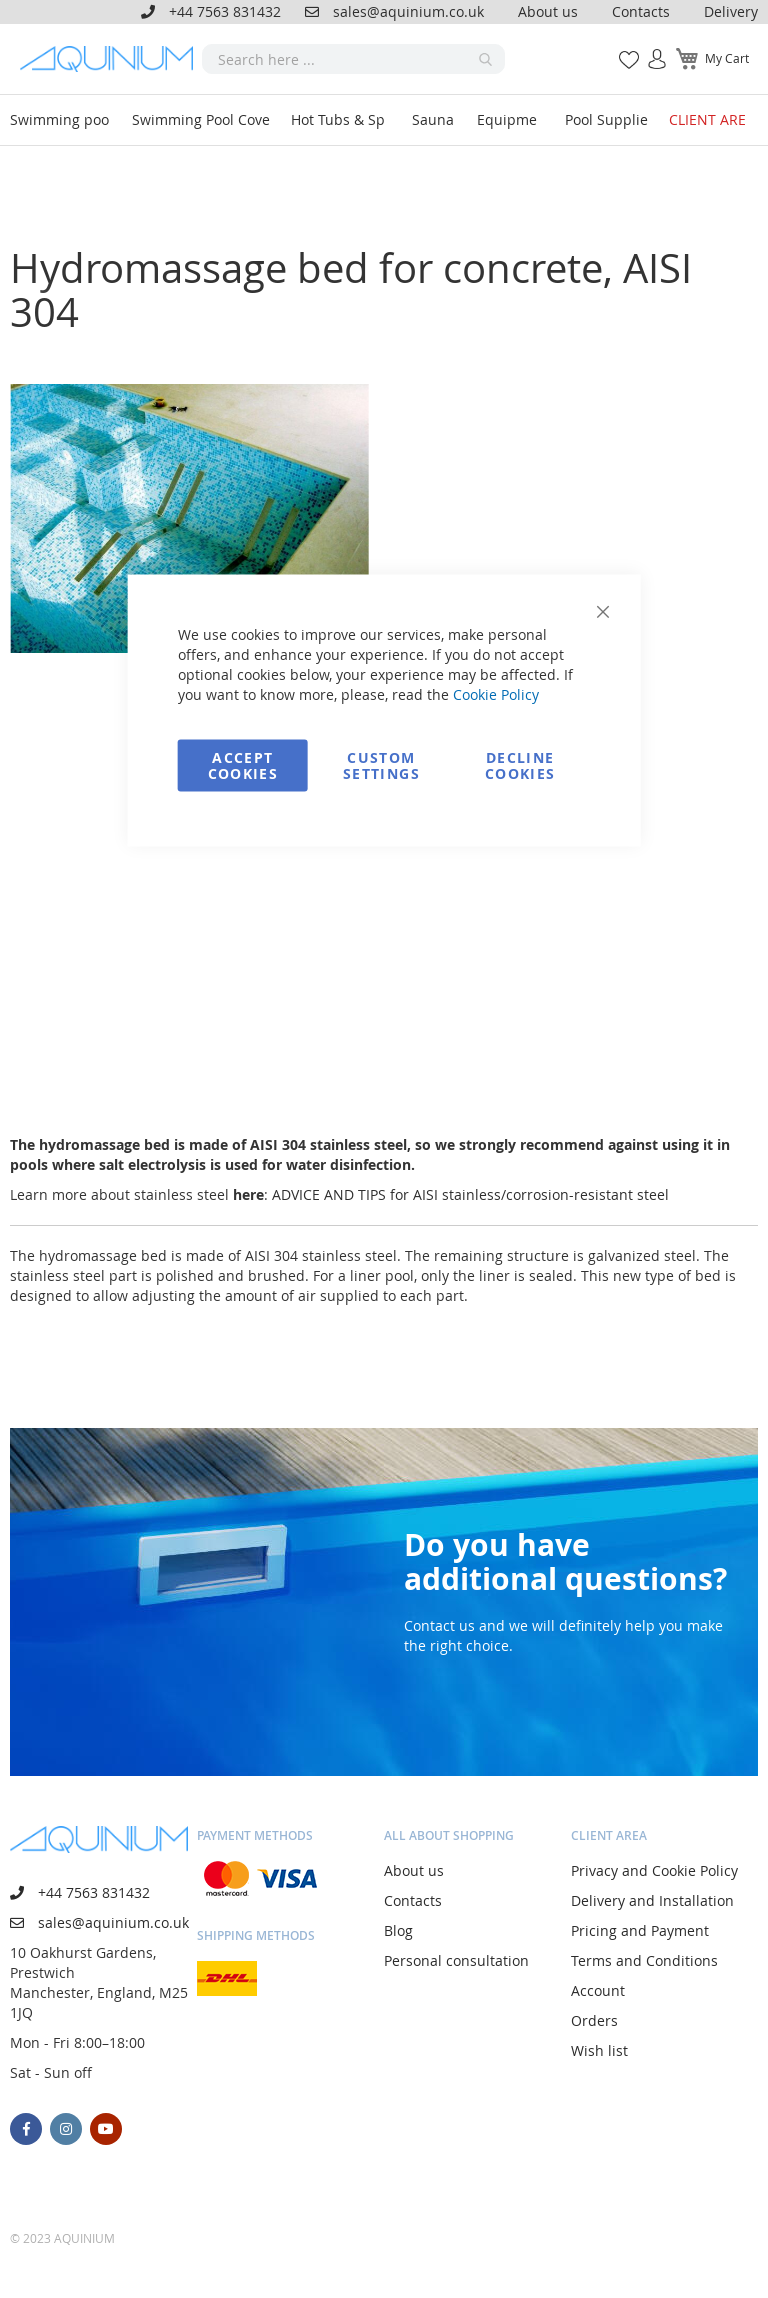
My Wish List (621, 48)
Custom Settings (381, 765)
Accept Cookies (243, 765)
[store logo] (111, 59)
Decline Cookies (520, 765)
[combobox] (353, 59)
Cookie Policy (496, 694)
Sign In (649, 48)
